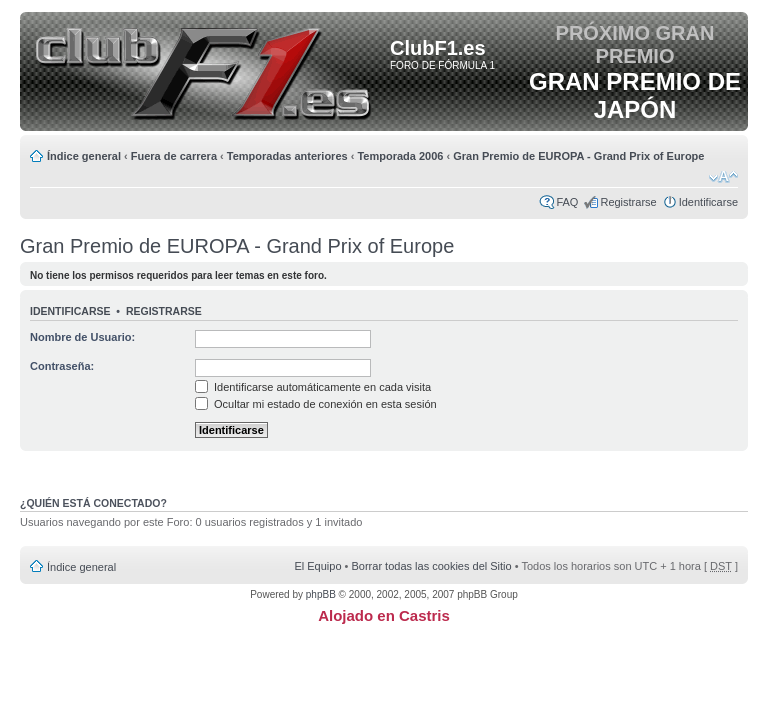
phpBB (321, 594)
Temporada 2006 (400, 156)
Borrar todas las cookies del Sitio (431, 566)
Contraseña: (62, 366)
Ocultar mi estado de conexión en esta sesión (316, 404)
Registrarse (628, 202)
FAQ (567, 202)
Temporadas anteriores (287, 156)
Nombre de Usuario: (82, 337)
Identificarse (708, 202)
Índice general (84, 156)
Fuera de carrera (174, 156)
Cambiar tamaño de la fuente (723, 177)
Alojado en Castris (384, 615)
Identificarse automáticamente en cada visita (313, 387)
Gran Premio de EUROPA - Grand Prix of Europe (578, 156)
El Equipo (317, 566)
